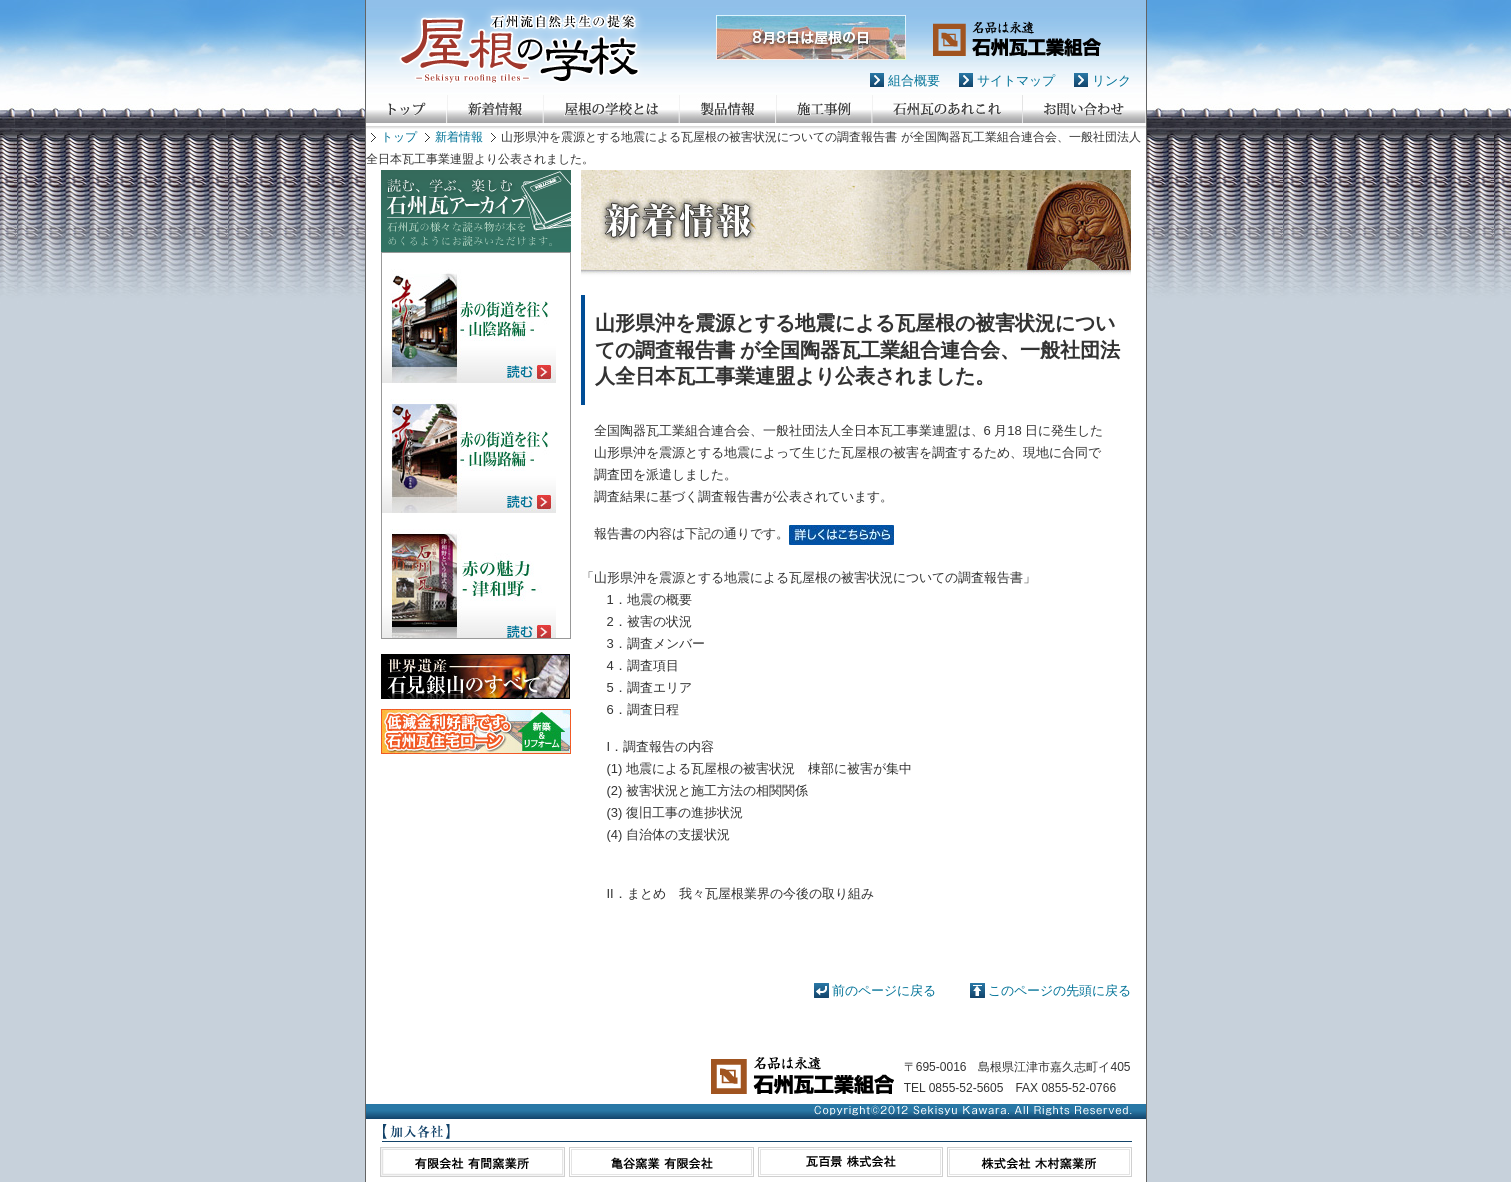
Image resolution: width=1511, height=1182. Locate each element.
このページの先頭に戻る (1059, 990)
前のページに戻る (884, 990)
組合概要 (914, 80)
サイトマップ (1016, 80)
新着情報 (459, 137)
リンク (1111, 80)
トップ (399, 137)
